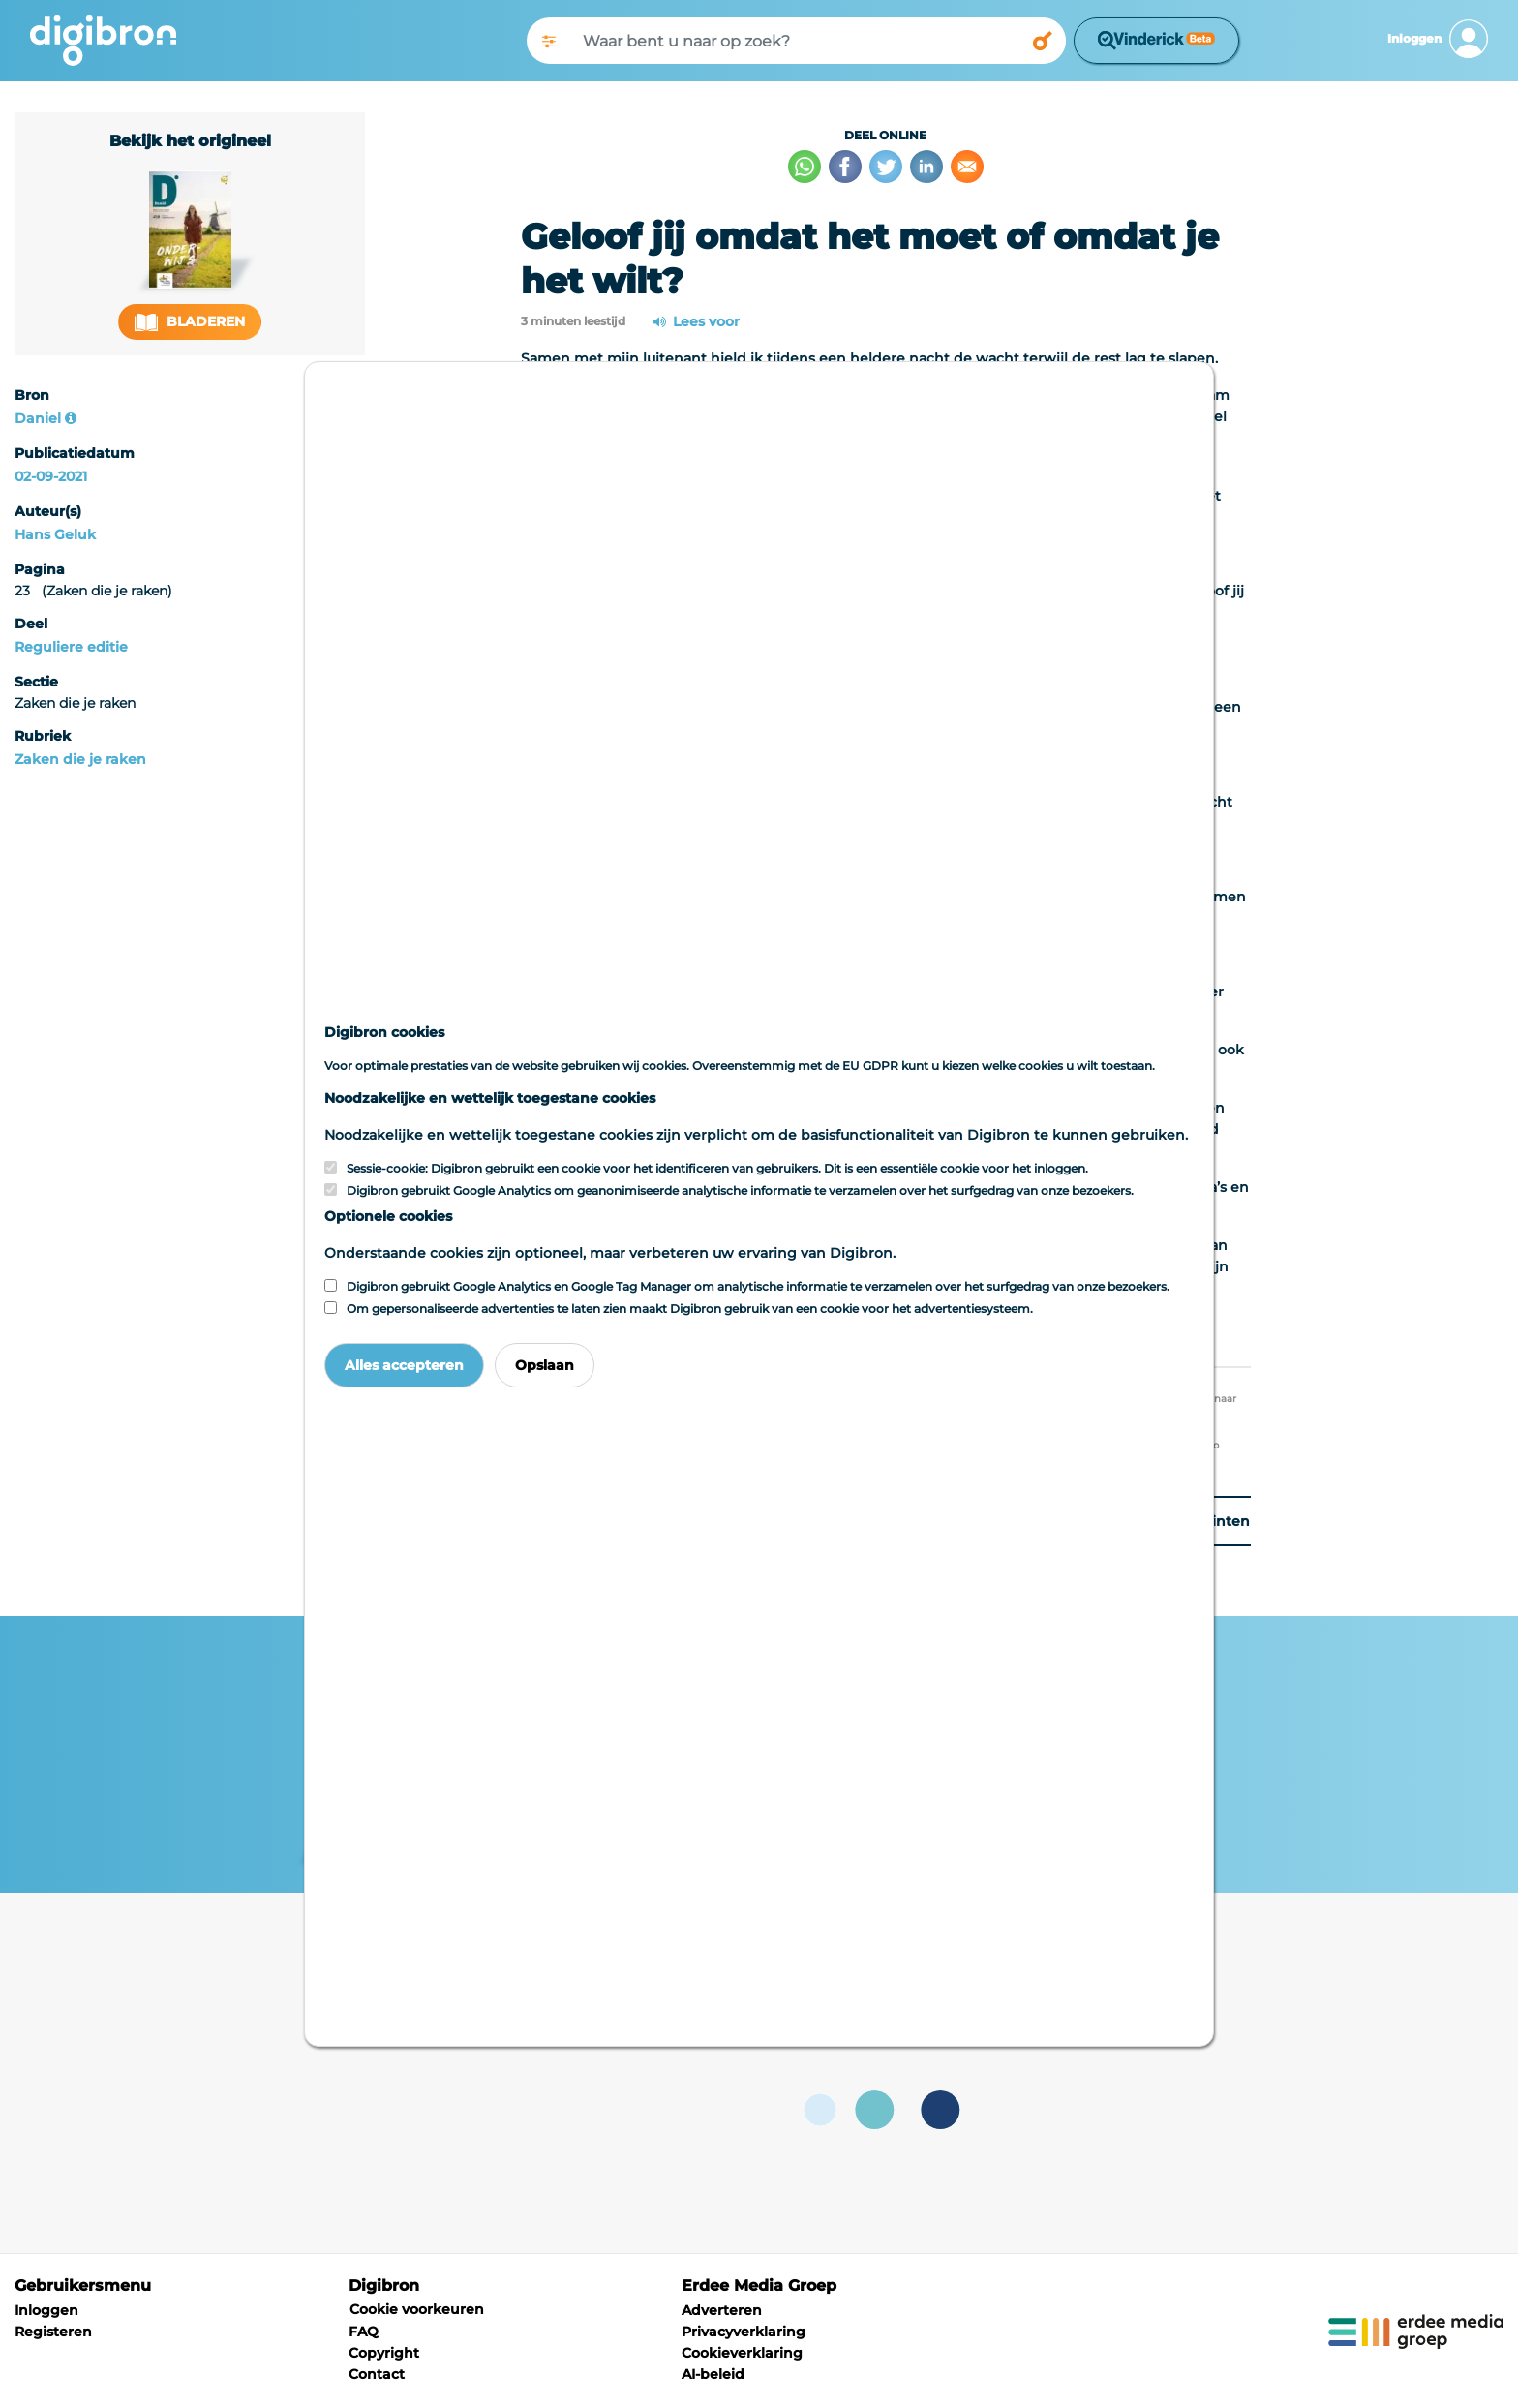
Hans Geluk (55, 534)
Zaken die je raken (80, 759)
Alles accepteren (404, 1365)
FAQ (364, 2331)
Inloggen (46, 2310)
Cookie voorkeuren (416, 2309)
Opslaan (544, 1365)
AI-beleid (713, 2374)
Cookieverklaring (742, 2353)
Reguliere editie (71, 646)
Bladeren (190, 322)
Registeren (53, 2331)
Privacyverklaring (743, 2331)
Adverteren (722, 2310)
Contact (377, 2374)
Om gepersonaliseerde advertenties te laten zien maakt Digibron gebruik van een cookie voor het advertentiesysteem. (690, 1308)
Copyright (384, 2353)
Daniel (38, 418)
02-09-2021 (51, 476)
